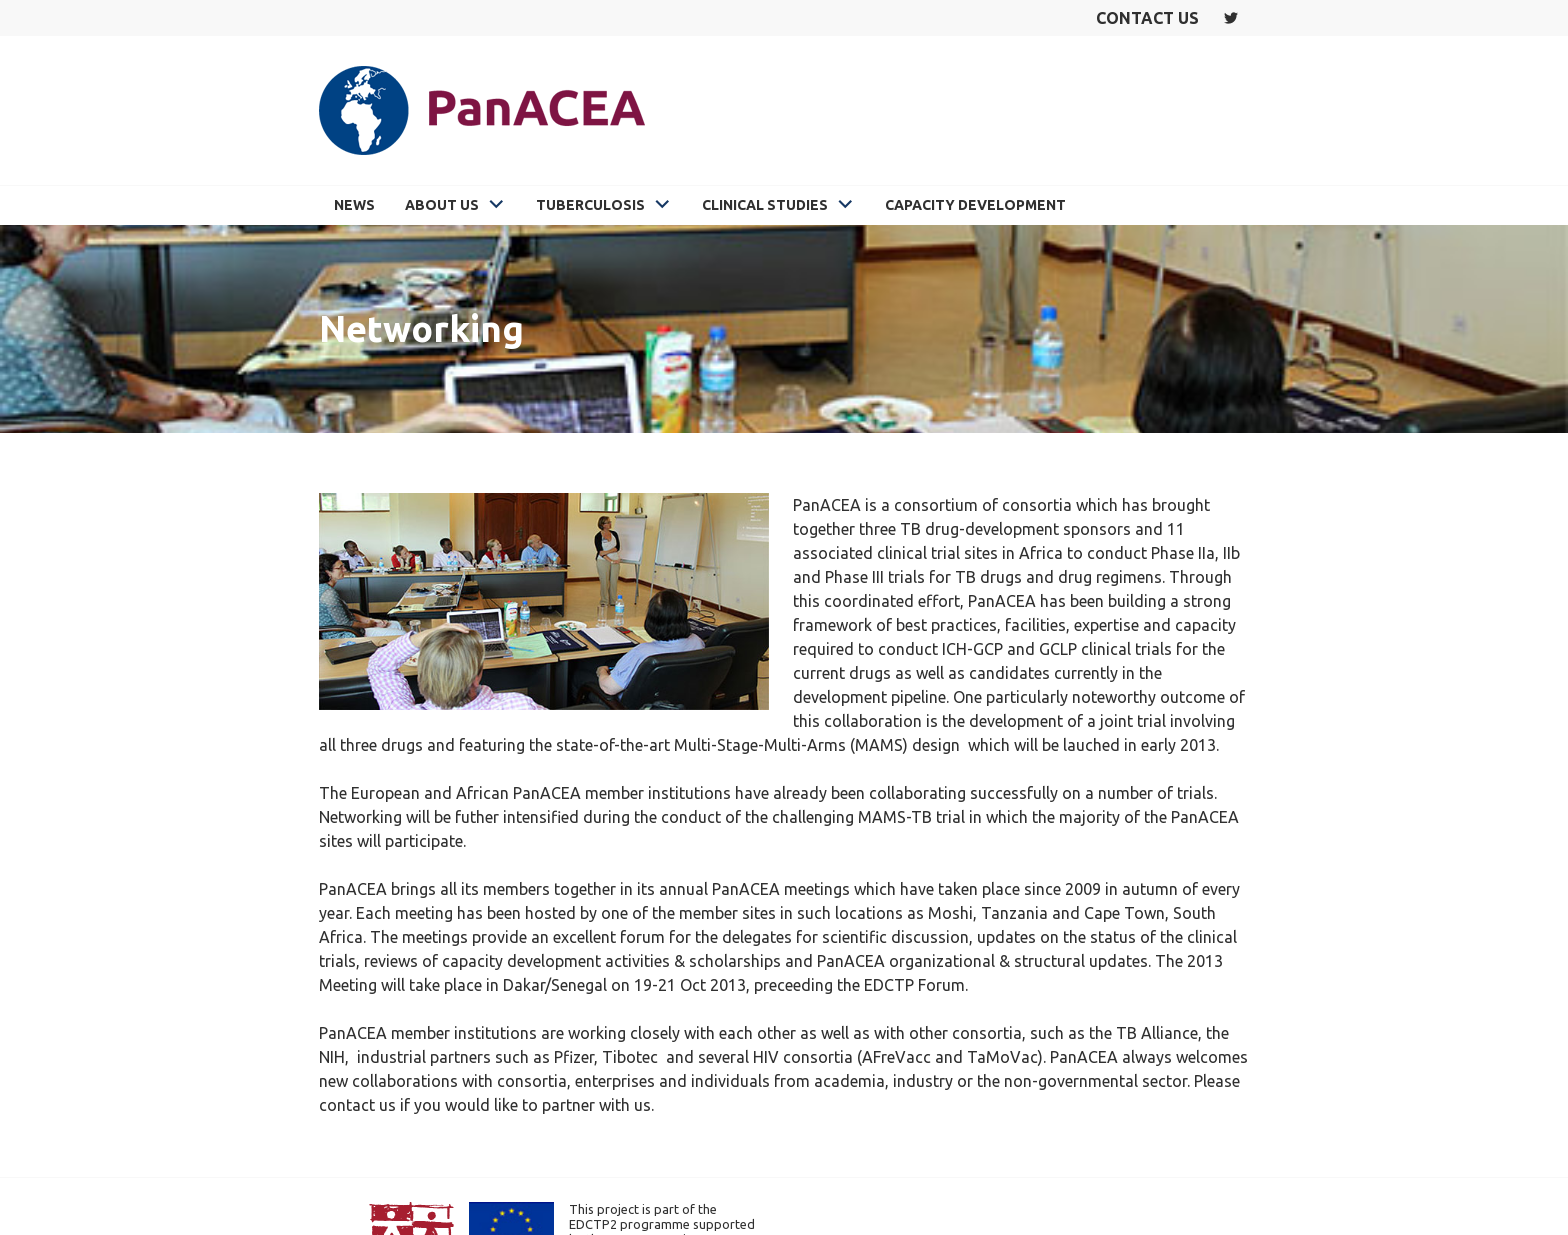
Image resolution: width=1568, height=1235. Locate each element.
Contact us (1147, 18)
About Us (442, 205)
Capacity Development (975, 205)
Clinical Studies (765, 205)
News (354, 205)
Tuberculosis (590, 205)
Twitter (1231, 18)
